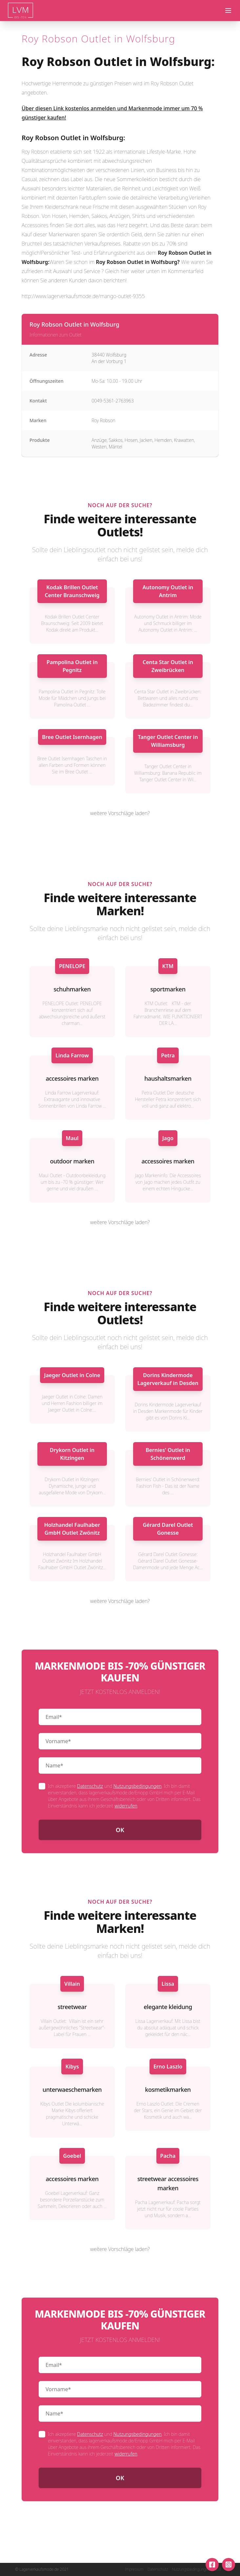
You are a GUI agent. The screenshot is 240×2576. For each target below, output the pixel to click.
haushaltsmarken (167, 1078)
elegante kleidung (168, 2007)
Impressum (134, 2569)
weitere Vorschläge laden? (120, 813)
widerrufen (125, 1806)
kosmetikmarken (167, 2089)
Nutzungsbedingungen (137, 1786)
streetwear (72, 2007)
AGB (217, 2569)
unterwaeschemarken (72, 2089)
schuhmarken (71, 989)
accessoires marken (72, 1078)
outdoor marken (72, 1161)
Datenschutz (90, 1786)
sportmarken (167, 989)
